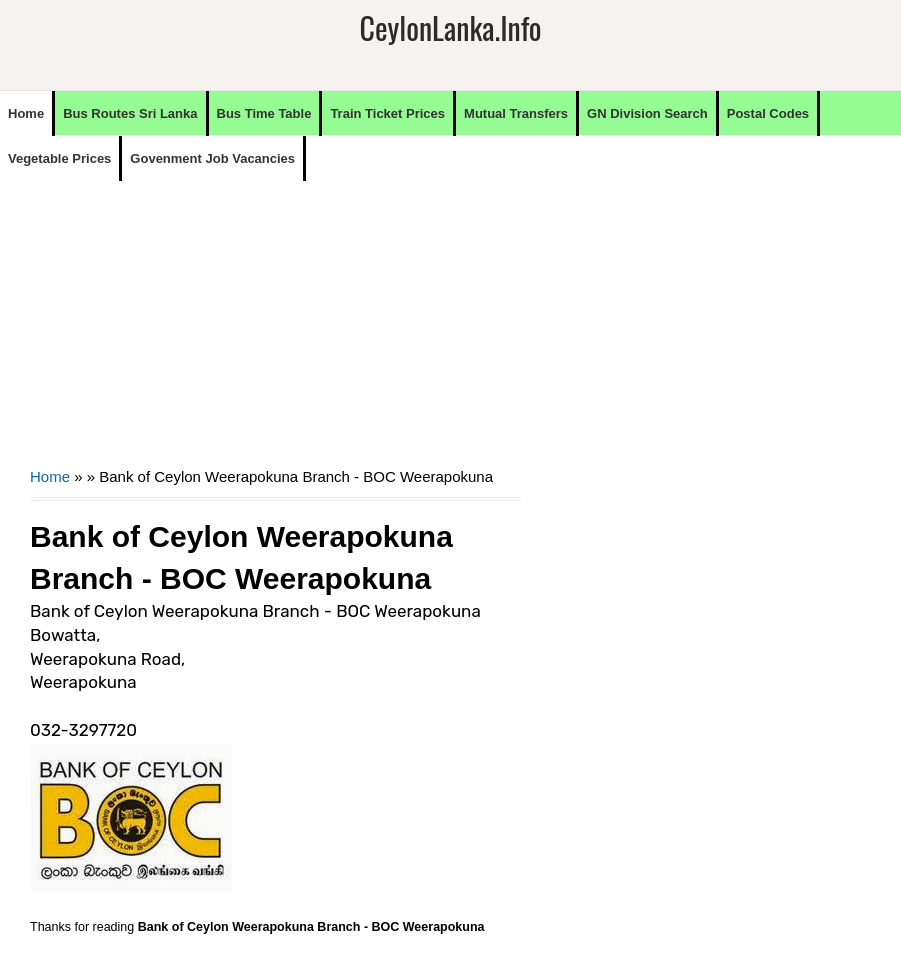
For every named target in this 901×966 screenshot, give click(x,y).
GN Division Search (647, 113)
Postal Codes (768, 113)
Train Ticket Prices (387, 113)
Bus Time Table (264, 113)
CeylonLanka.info (450, 27)
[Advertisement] (275, 321)
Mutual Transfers (516, 113)
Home (26, 113)
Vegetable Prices (59, 158)
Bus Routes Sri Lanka (130, 113)
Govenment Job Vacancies (212, 158)
